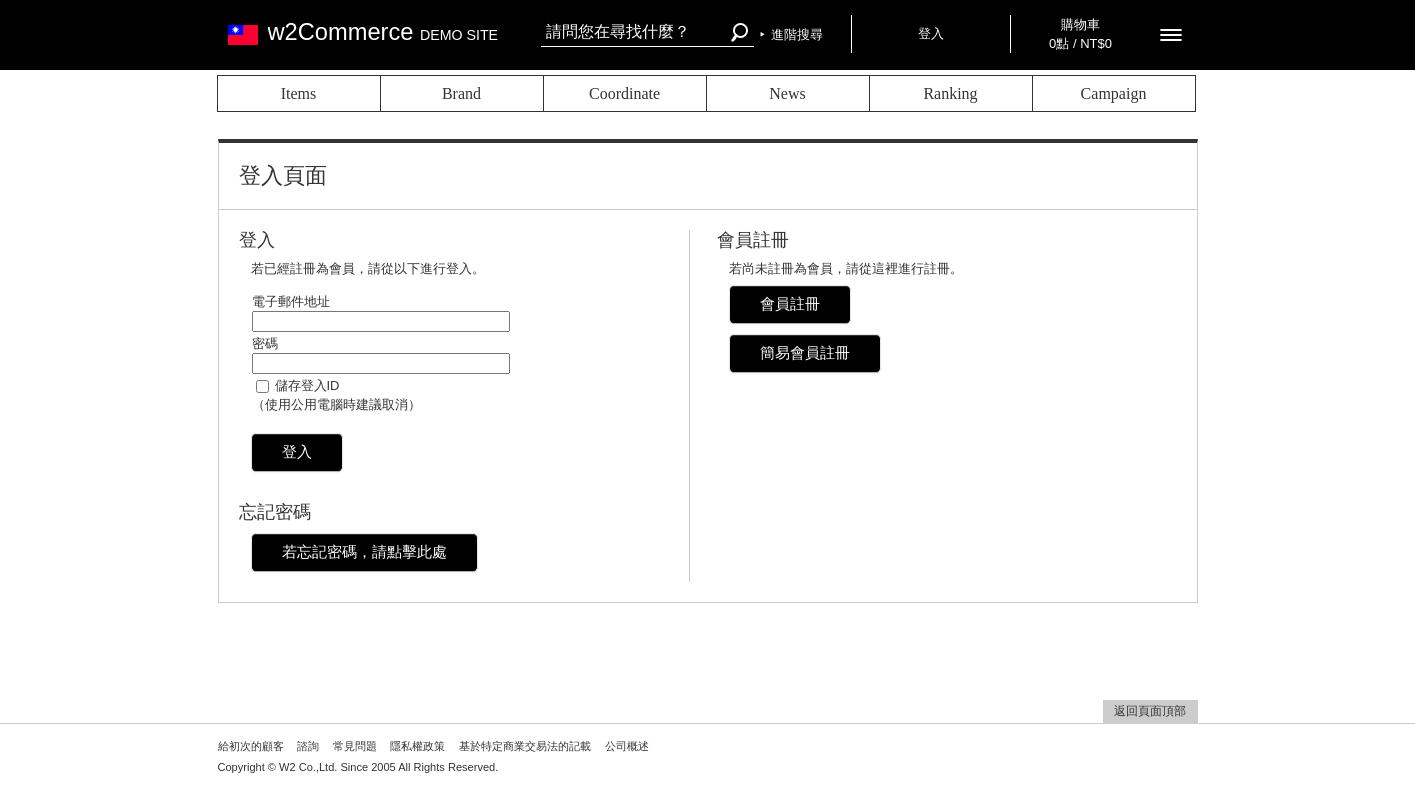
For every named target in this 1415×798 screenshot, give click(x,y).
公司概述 (627, 746)
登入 (931, 33)
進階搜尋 (797, 34)
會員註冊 (790, 303)
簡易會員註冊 (805, 352)
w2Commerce (383, 32)
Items (299, 93)
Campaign (1114, 93)
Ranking (950, 93)
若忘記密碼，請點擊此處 (364, 551)
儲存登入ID (307, 385)
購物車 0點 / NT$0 (1080, 34)
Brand (461, 93)
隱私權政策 (417, 746)
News (787, 93)
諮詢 (308, 746)
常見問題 (355, 746)
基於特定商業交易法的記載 (525, 746)
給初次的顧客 (251, 746)
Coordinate (624, 93)
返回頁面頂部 (1150, 711)
